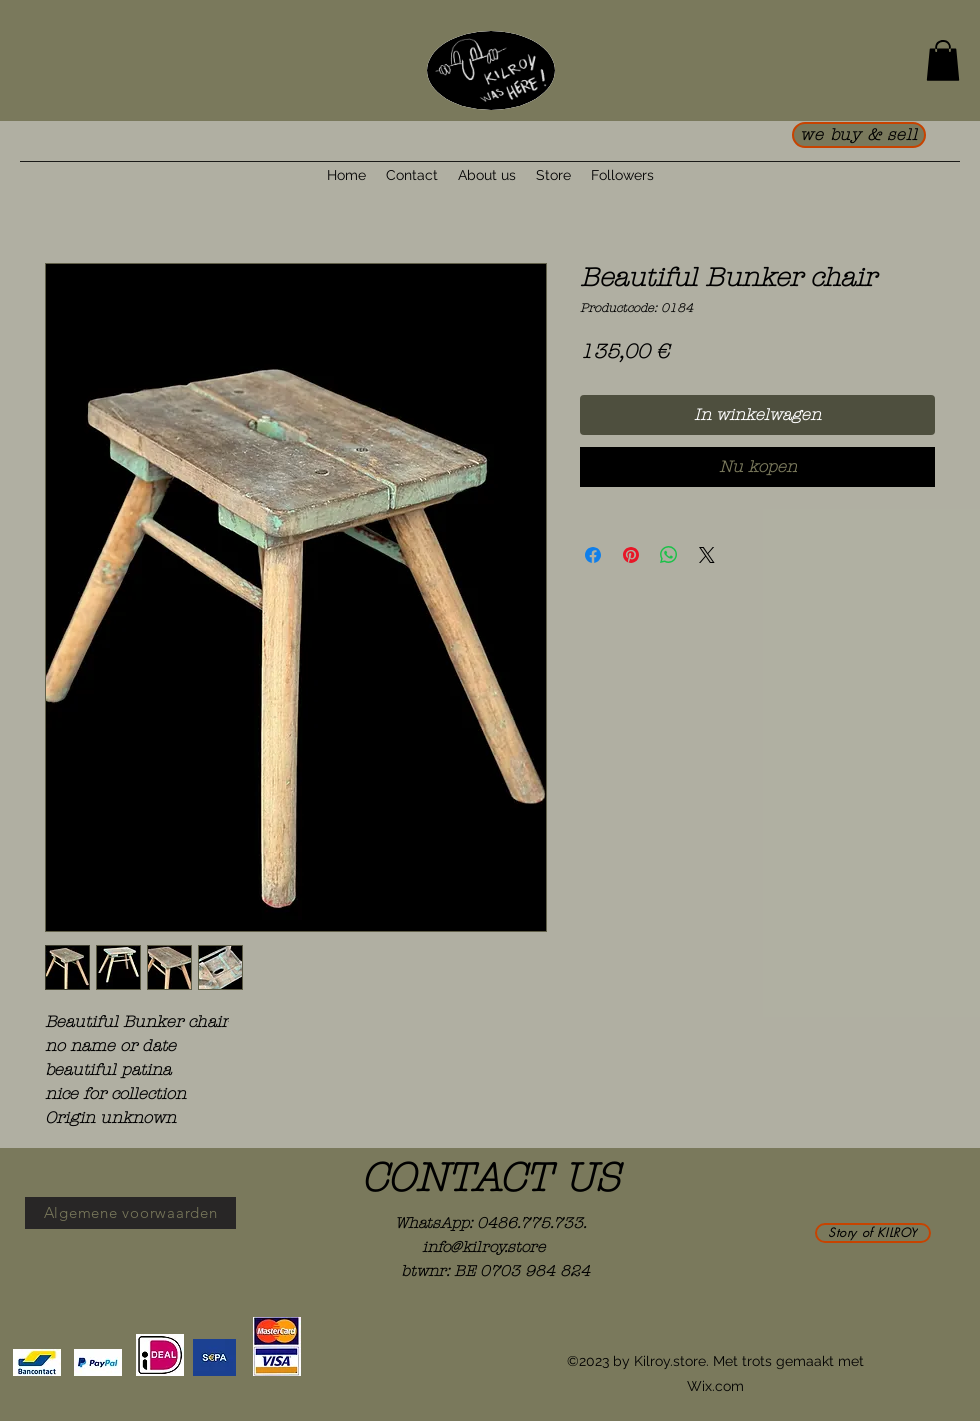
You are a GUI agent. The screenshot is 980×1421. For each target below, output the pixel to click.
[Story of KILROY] (873, 1233)
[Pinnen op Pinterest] (631, 555)
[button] (943, 60)
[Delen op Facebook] (593, 555)
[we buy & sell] (859, 135)
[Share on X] (707, 555)
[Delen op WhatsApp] (669, 555)
